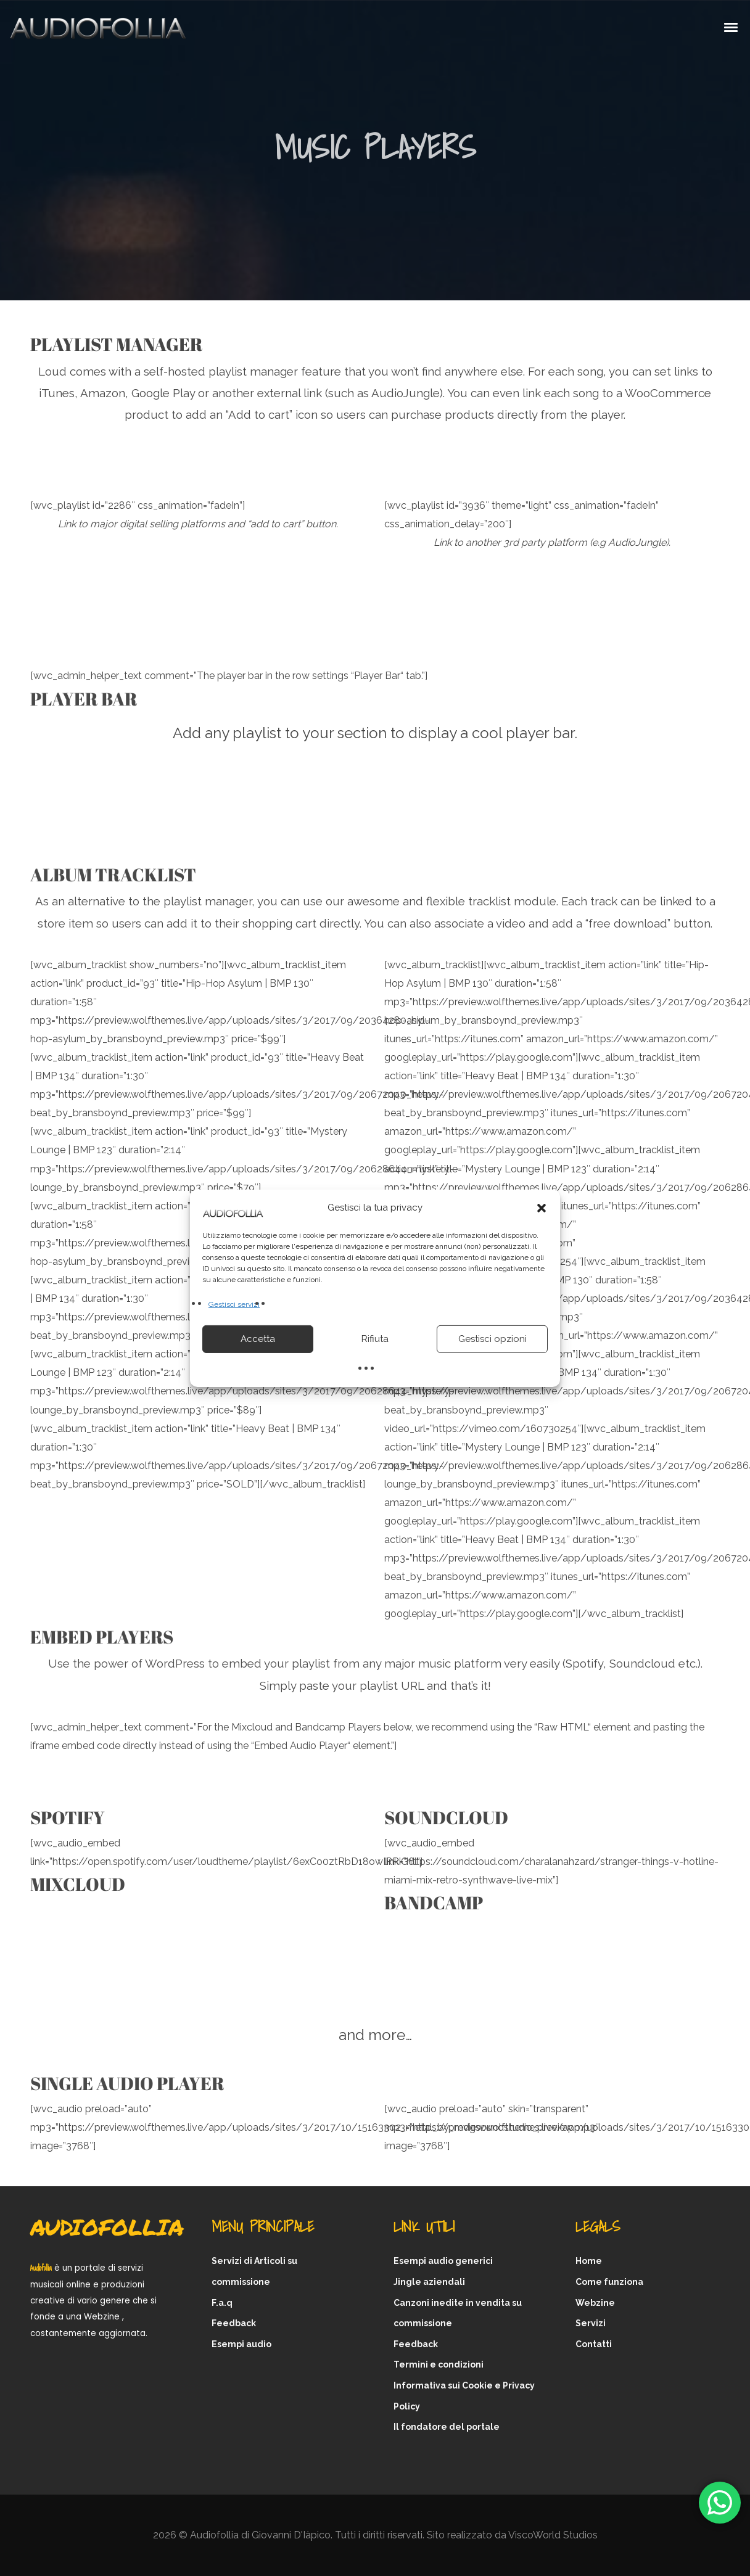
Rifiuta (375, 1338)
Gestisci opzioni (492, 1338)
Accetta (258, 1338)
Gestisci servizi (234, 1303)
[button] (541, 1207)
